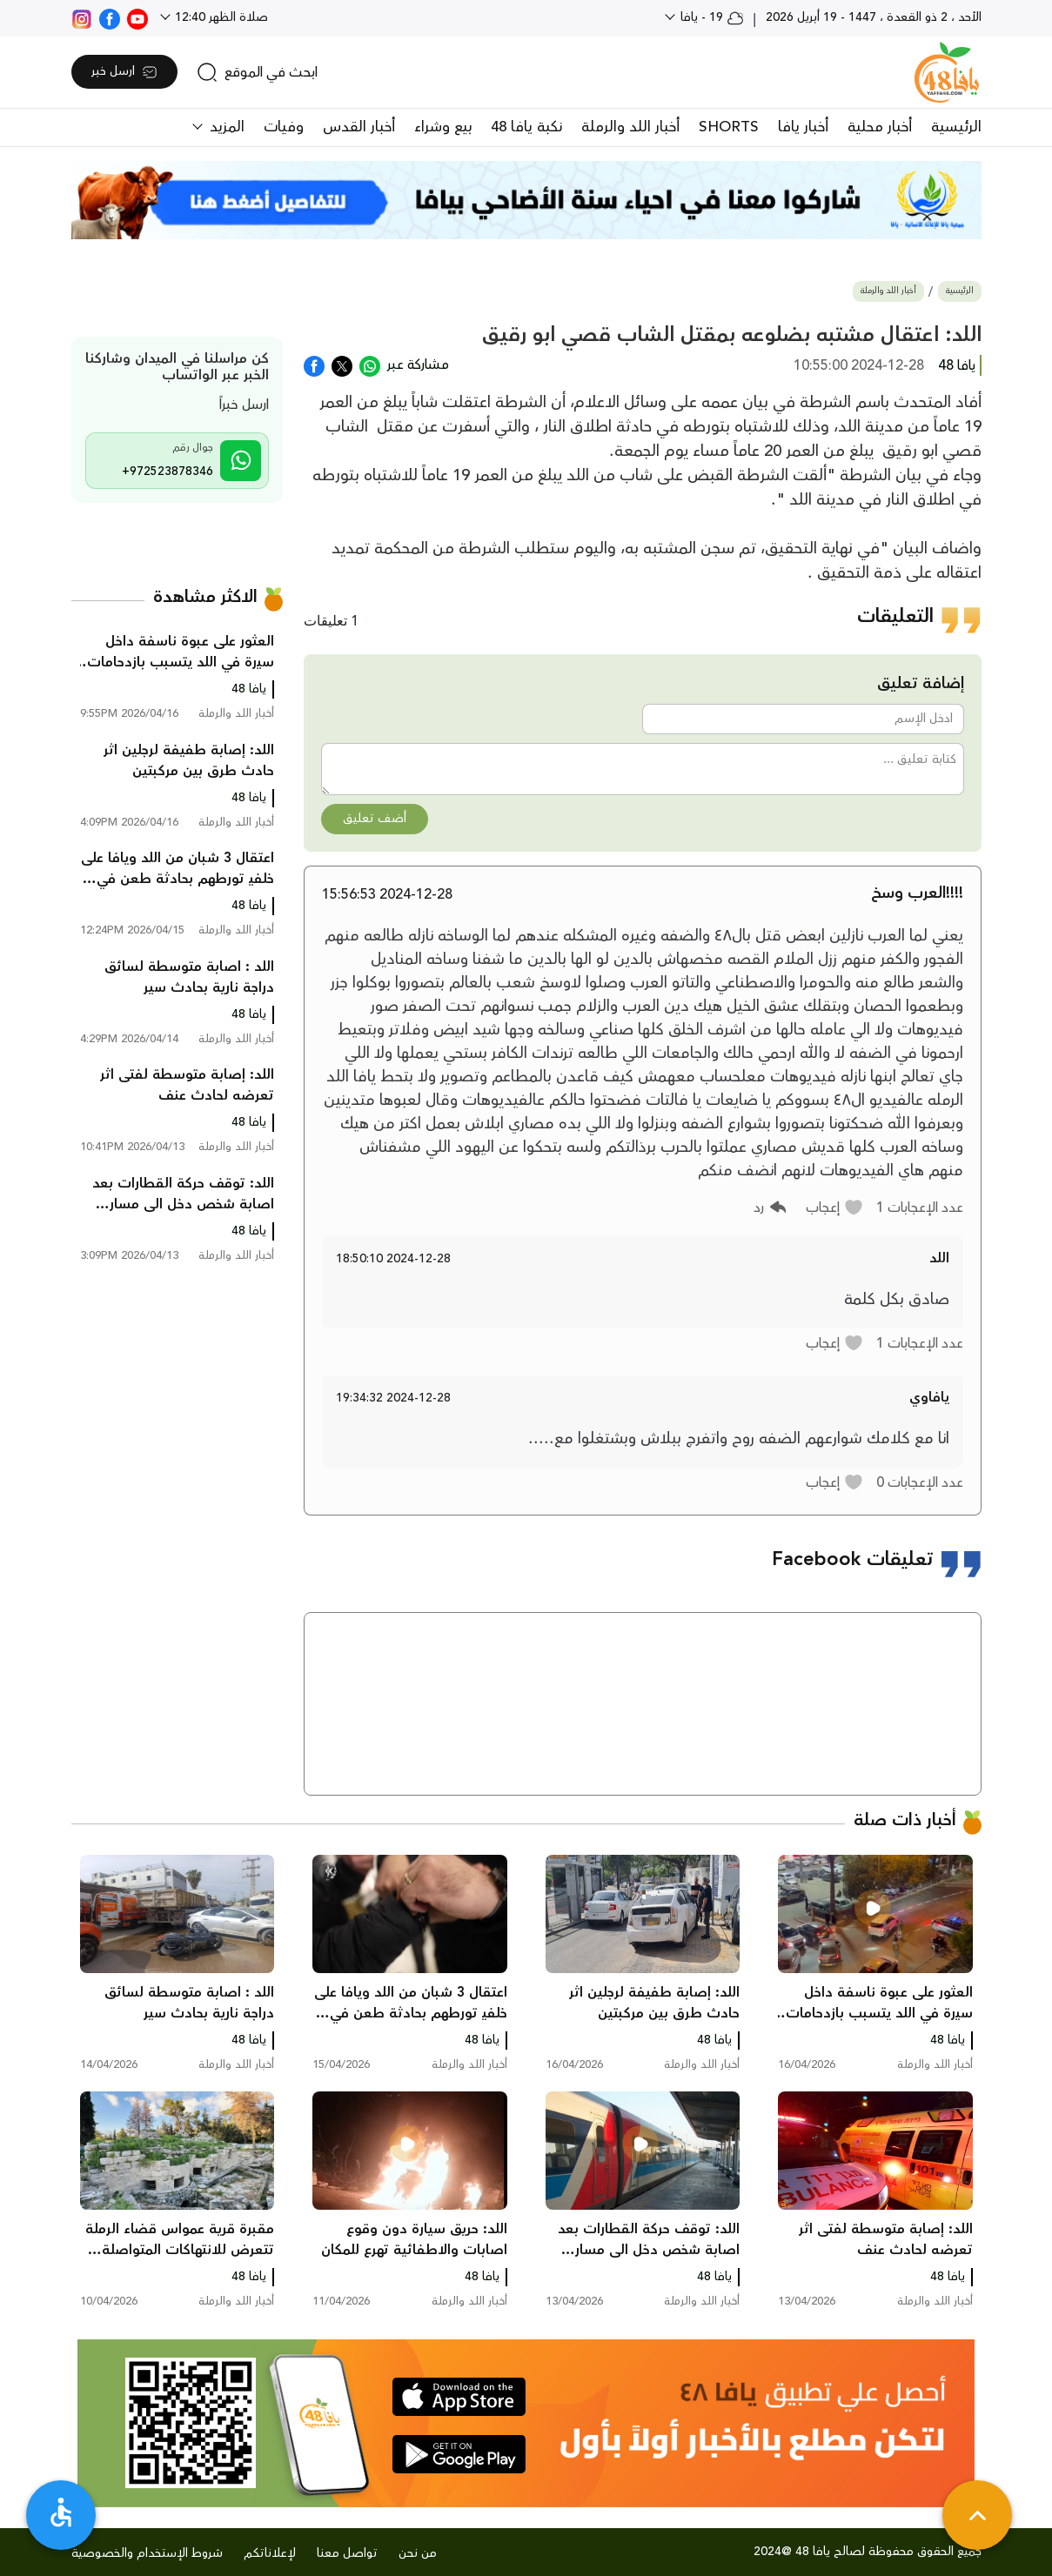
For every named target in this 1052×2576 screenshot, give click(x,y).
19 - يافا (710, 17)
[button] (835, 1207)
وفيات (284, 127)
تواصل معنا (347, 2553)
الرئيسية (956, 127)
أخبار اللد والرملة (630, 127)
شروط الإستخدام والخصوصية (147, 2553)
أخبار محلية (880, 127)
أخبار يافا (803, 127)
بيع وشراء (443, 127)
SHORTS (729, 127)
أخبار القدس (359, 127)
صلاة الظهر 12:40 (219, 17)
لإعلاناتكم (270, 2553)
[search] (257, 72)
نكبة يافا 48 (526, 127)
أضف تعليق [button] (374, 818)
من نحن (418, 2553)
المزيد (225, 127)
